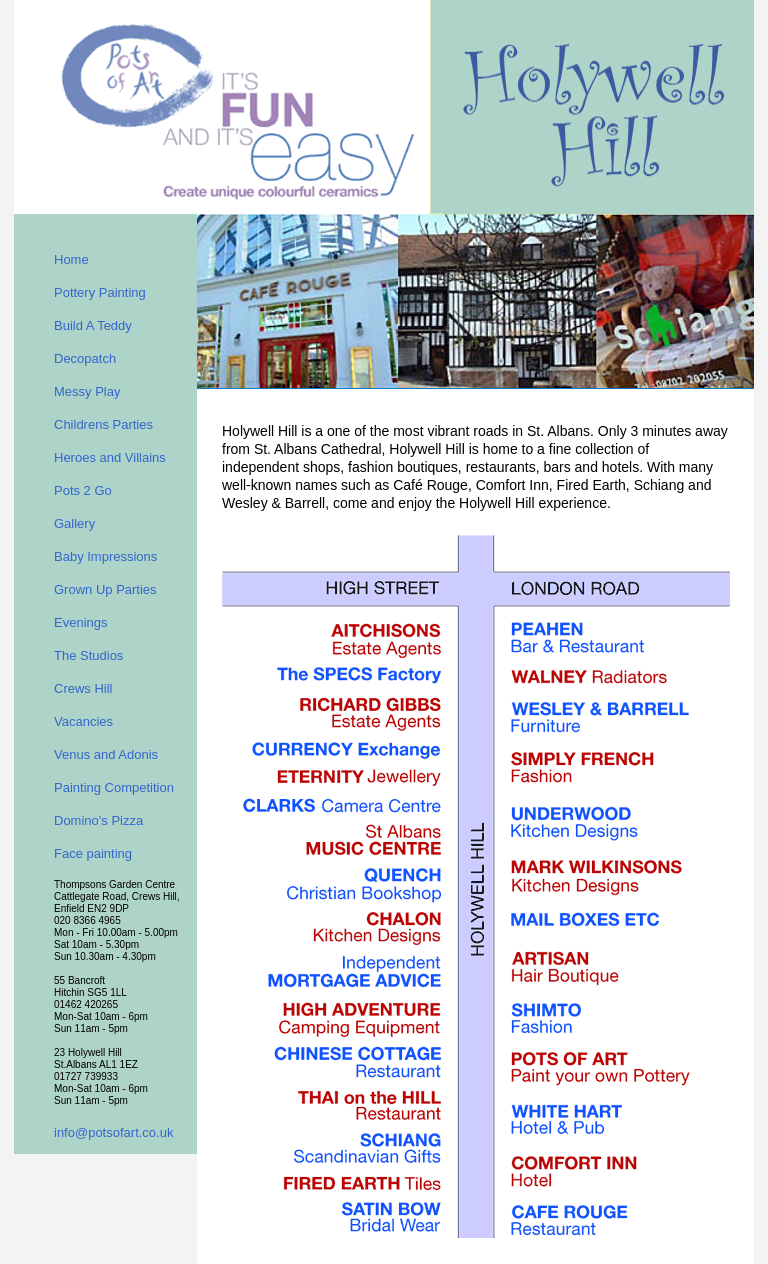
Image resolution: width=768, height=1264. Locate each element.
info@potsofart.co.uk (113, 1132)
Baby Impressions (105, 556)
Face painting (93, 853)
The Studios (88, 655)
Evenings (80, 622)
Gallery (74, 523)
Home (71, 259)
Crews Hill (83, 688)
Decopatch (85, 358)
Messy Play (87, 391)
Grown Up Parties (105, 589)
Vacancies (83, 721)
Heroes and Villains (110, 457)
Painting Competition (114, 787)
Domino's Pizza (98, 820)
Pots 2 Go (83, 490)
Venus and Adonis (106, 754)
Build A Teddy (93, 325)
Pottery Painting (100, 292)
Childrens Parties (103, 424)
